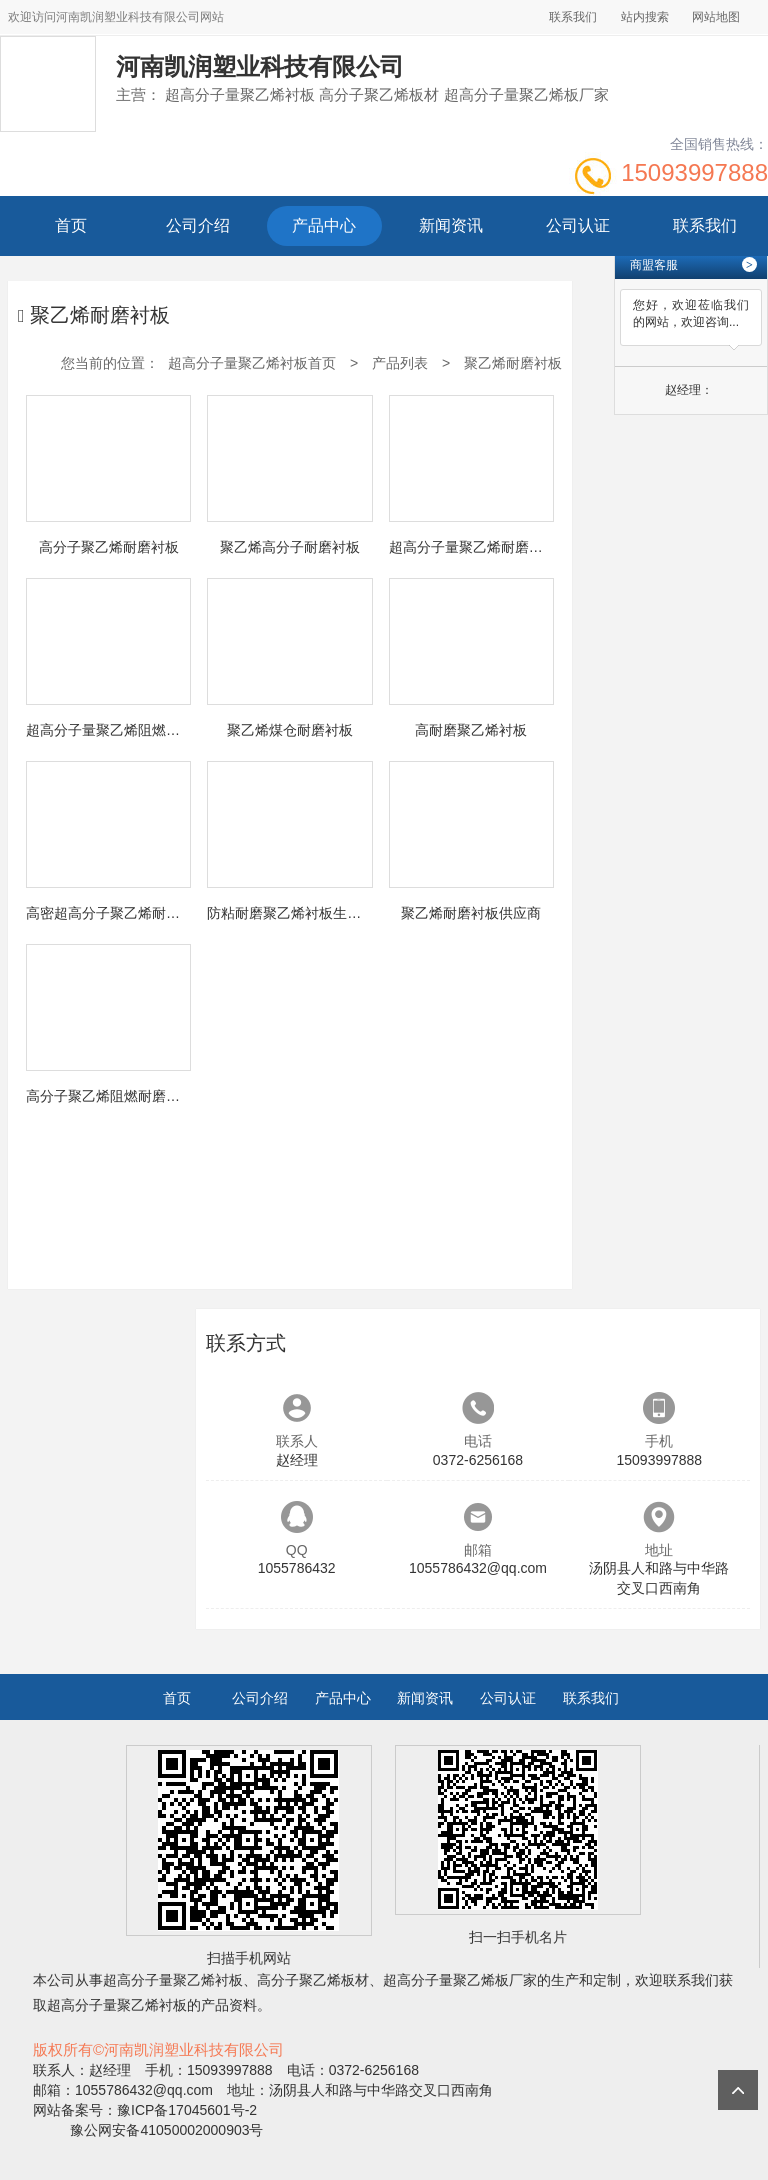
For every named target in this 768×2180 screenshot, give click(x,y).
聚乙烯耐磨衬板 (513, 363)
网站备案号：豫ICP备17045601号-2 (145, 2110)
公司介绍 (198, 225)
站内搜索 (645, 17)
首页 (71, 225)
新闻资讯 (451, 225)
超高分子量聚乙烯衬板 (173, 1980)
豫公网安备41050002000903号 (165, 2130)
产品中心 (324, 225)
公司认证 (578, 225)
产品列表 (400, 363)
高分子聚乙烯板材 (313, 1980)
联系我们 (573, 17)
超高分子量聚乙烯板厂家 (460, 1980)
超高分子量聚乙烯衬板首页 (252, 363)
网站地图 (716, 17)
